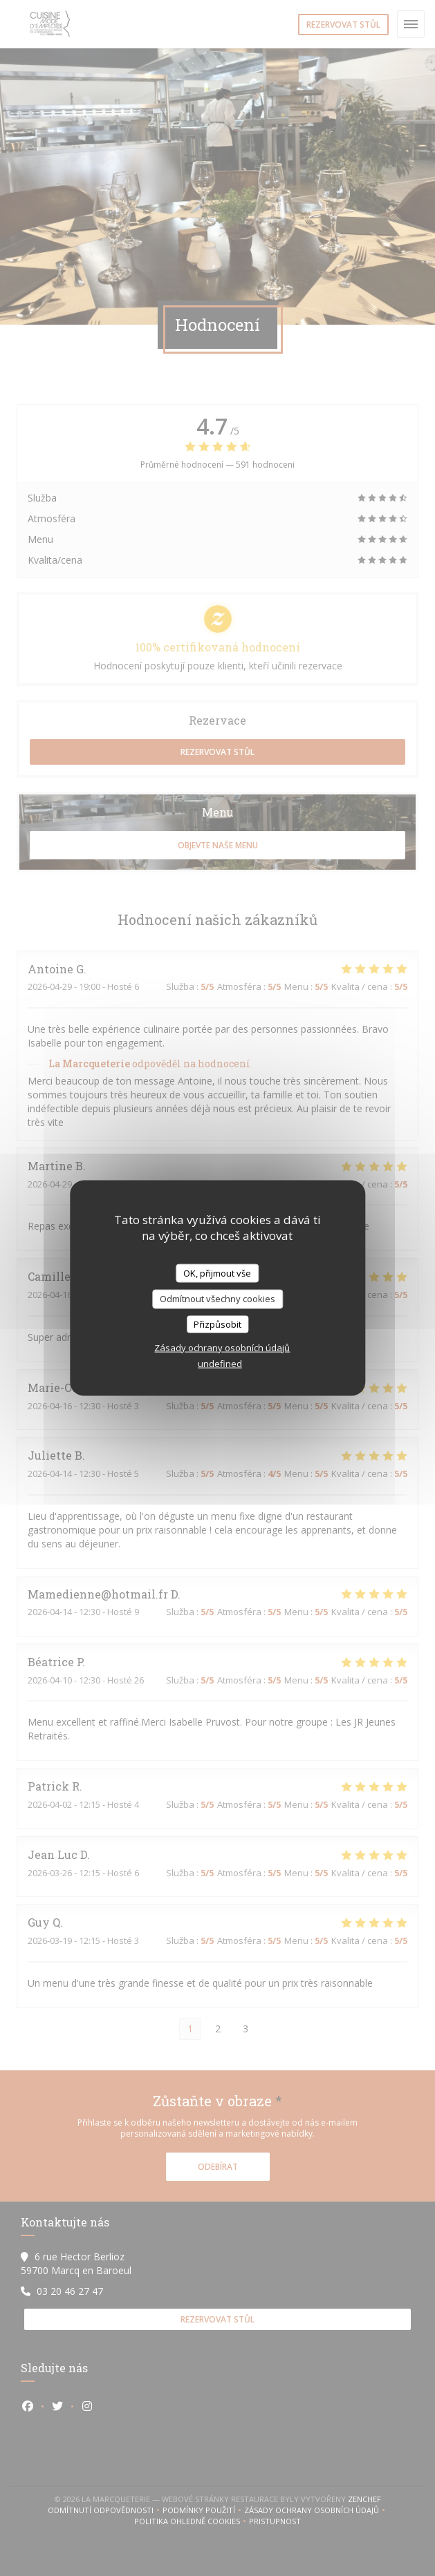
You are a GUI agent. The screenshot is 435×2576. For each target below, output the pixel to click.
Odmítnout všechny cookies (217, 1298)
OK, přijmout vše (217, 1272)
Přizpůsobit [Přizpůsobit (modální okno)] (217, 1323)
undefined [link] (220, 1363)
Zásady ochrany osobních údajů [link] (222, 1348)
